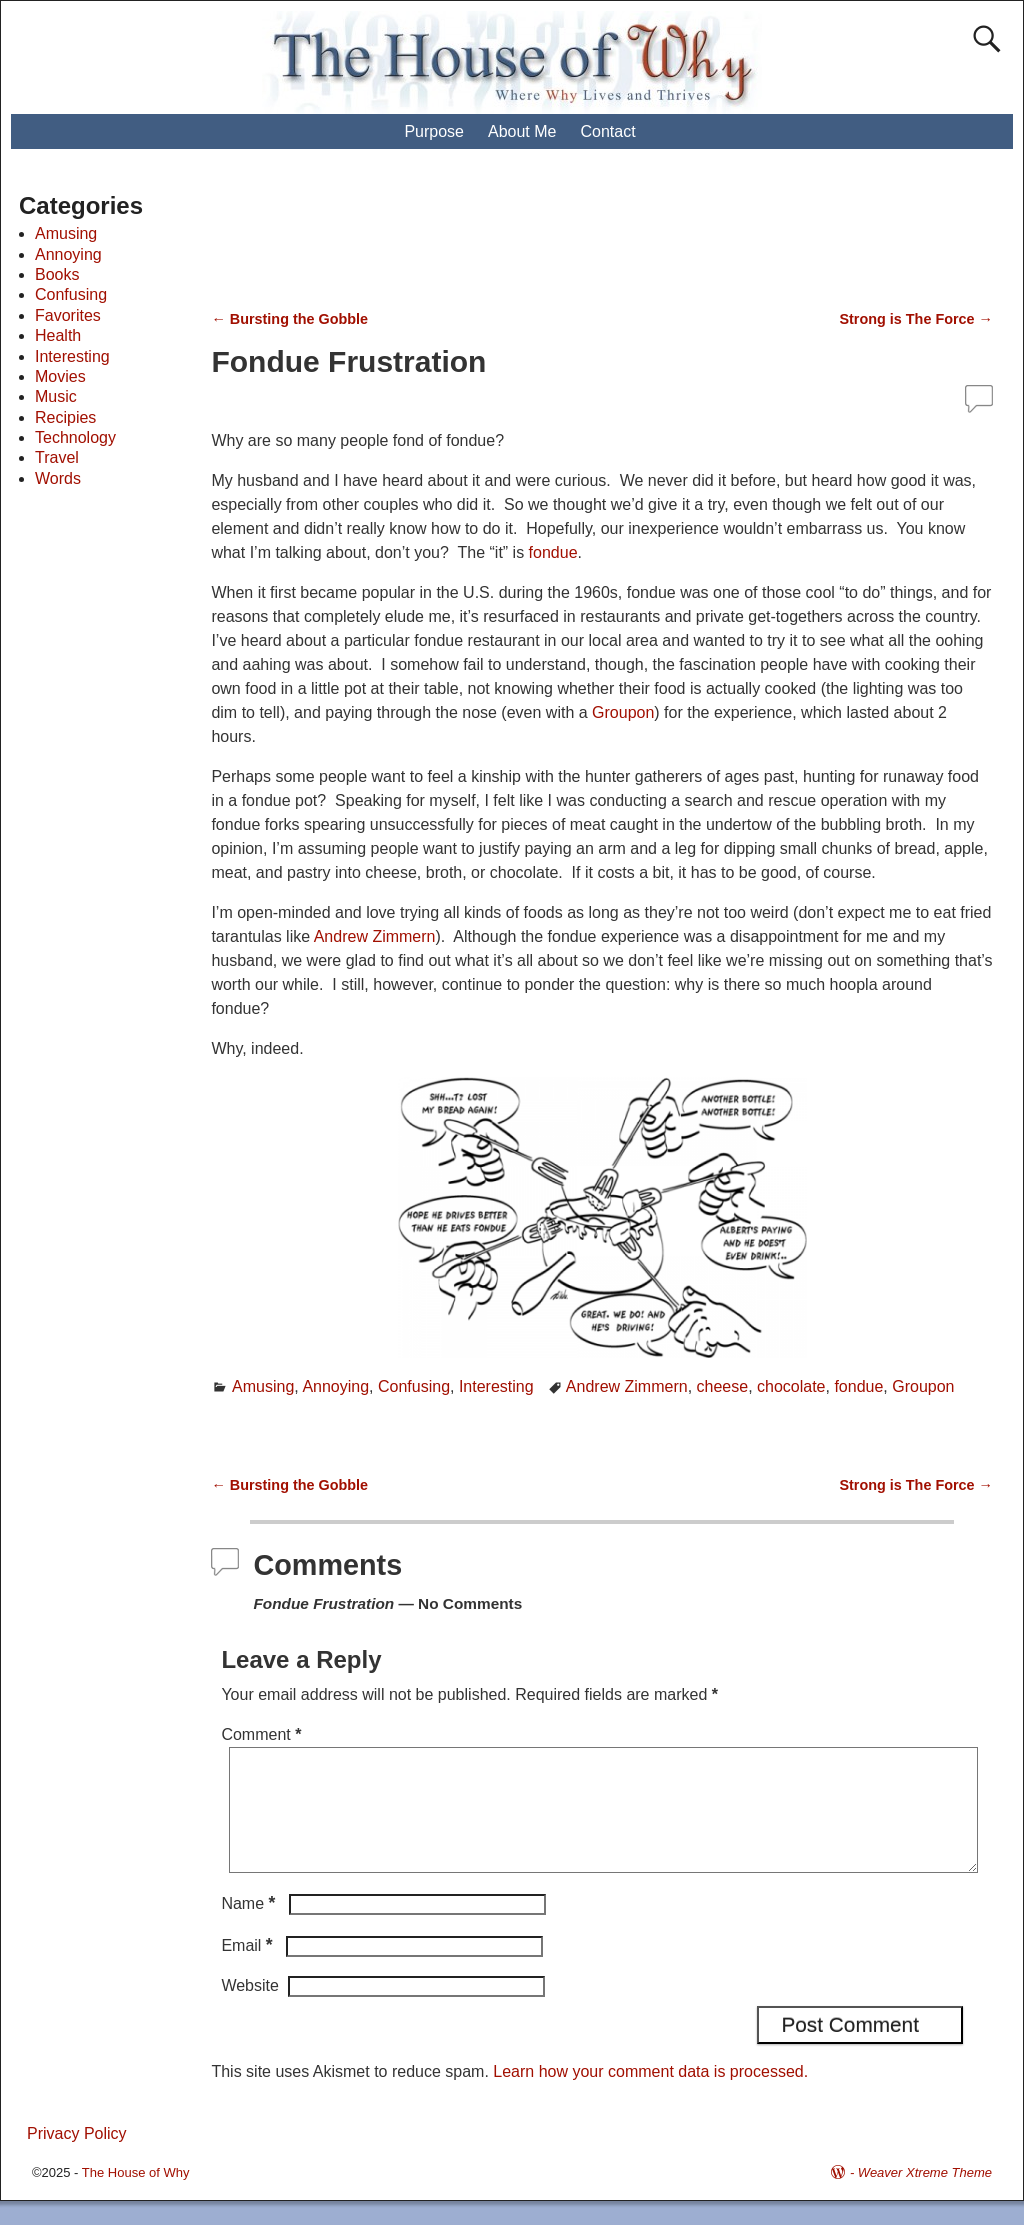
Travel (57, 457)
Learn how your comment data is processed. (650, 2095)
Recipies (65, 417)
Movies (60, 376)
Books (57, 274)
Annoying (335, 1386)
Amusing (263, 1386)
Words (58, 478)
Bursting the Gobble (289, 319)
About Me (522, 131)
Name (250, 1927)
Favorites (68, 315)
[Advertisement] (583, 240)
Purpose (434, 131)
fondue (553, 552)
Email (248, 1969)
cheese (723, 1386)
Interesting (496, 1386)
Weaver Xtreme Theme (925, 2196)
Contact (607, 131)
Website (250, 2009)
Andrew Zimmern (375, 936)
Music (56, 396)
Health (58, 335)
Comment (263, 1734)
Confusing (414, 1386)
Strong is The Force (916, 319)
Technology (75, 437)
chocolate (791, 1386)
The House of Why (136, 2196)
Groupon (623, 712)
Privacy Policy (77, 2157)
